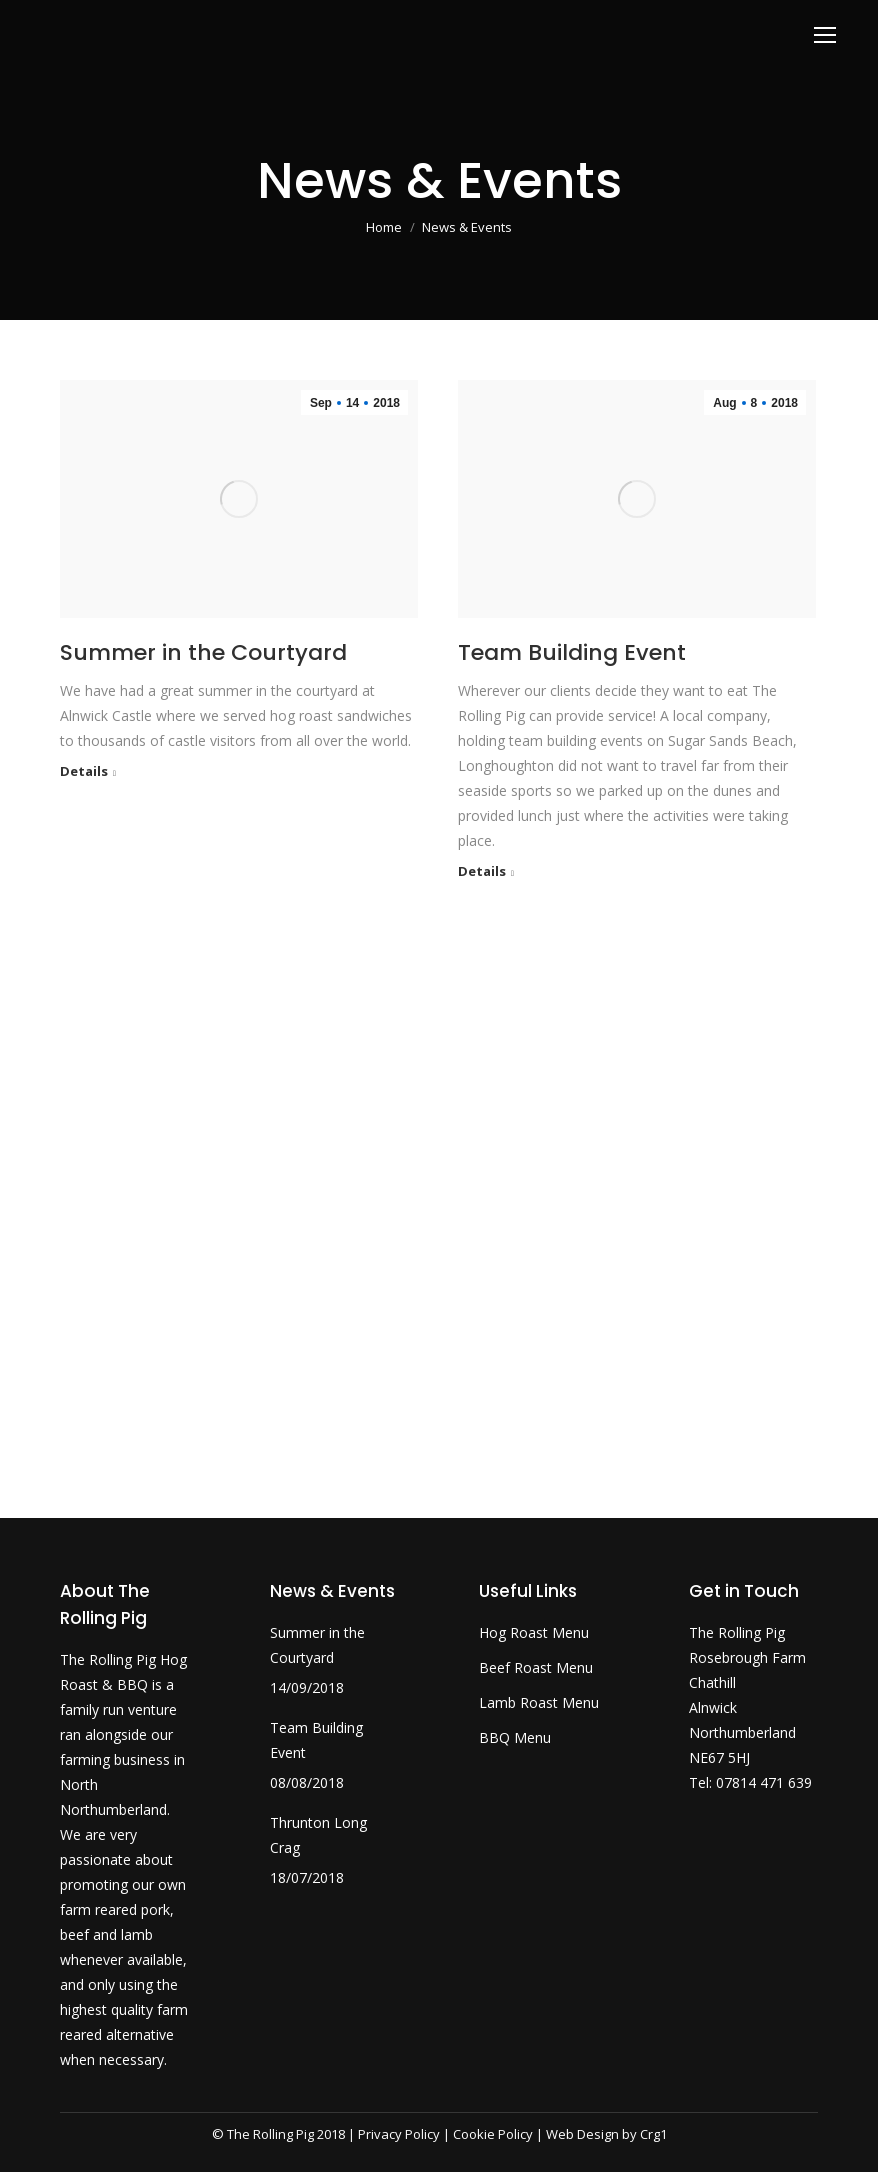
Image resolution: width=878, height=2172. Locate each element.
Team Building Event (572, 652)
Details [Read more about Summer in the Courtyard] (84, 771)
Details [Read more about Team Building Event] (482, 871)
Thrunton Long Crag (318, 1835)
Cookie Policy (493, 2134)
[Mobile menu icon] (825, 35)
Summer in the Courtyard (203, 652)
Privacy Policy (399, 2134)
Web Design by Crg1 (606, 2134)
